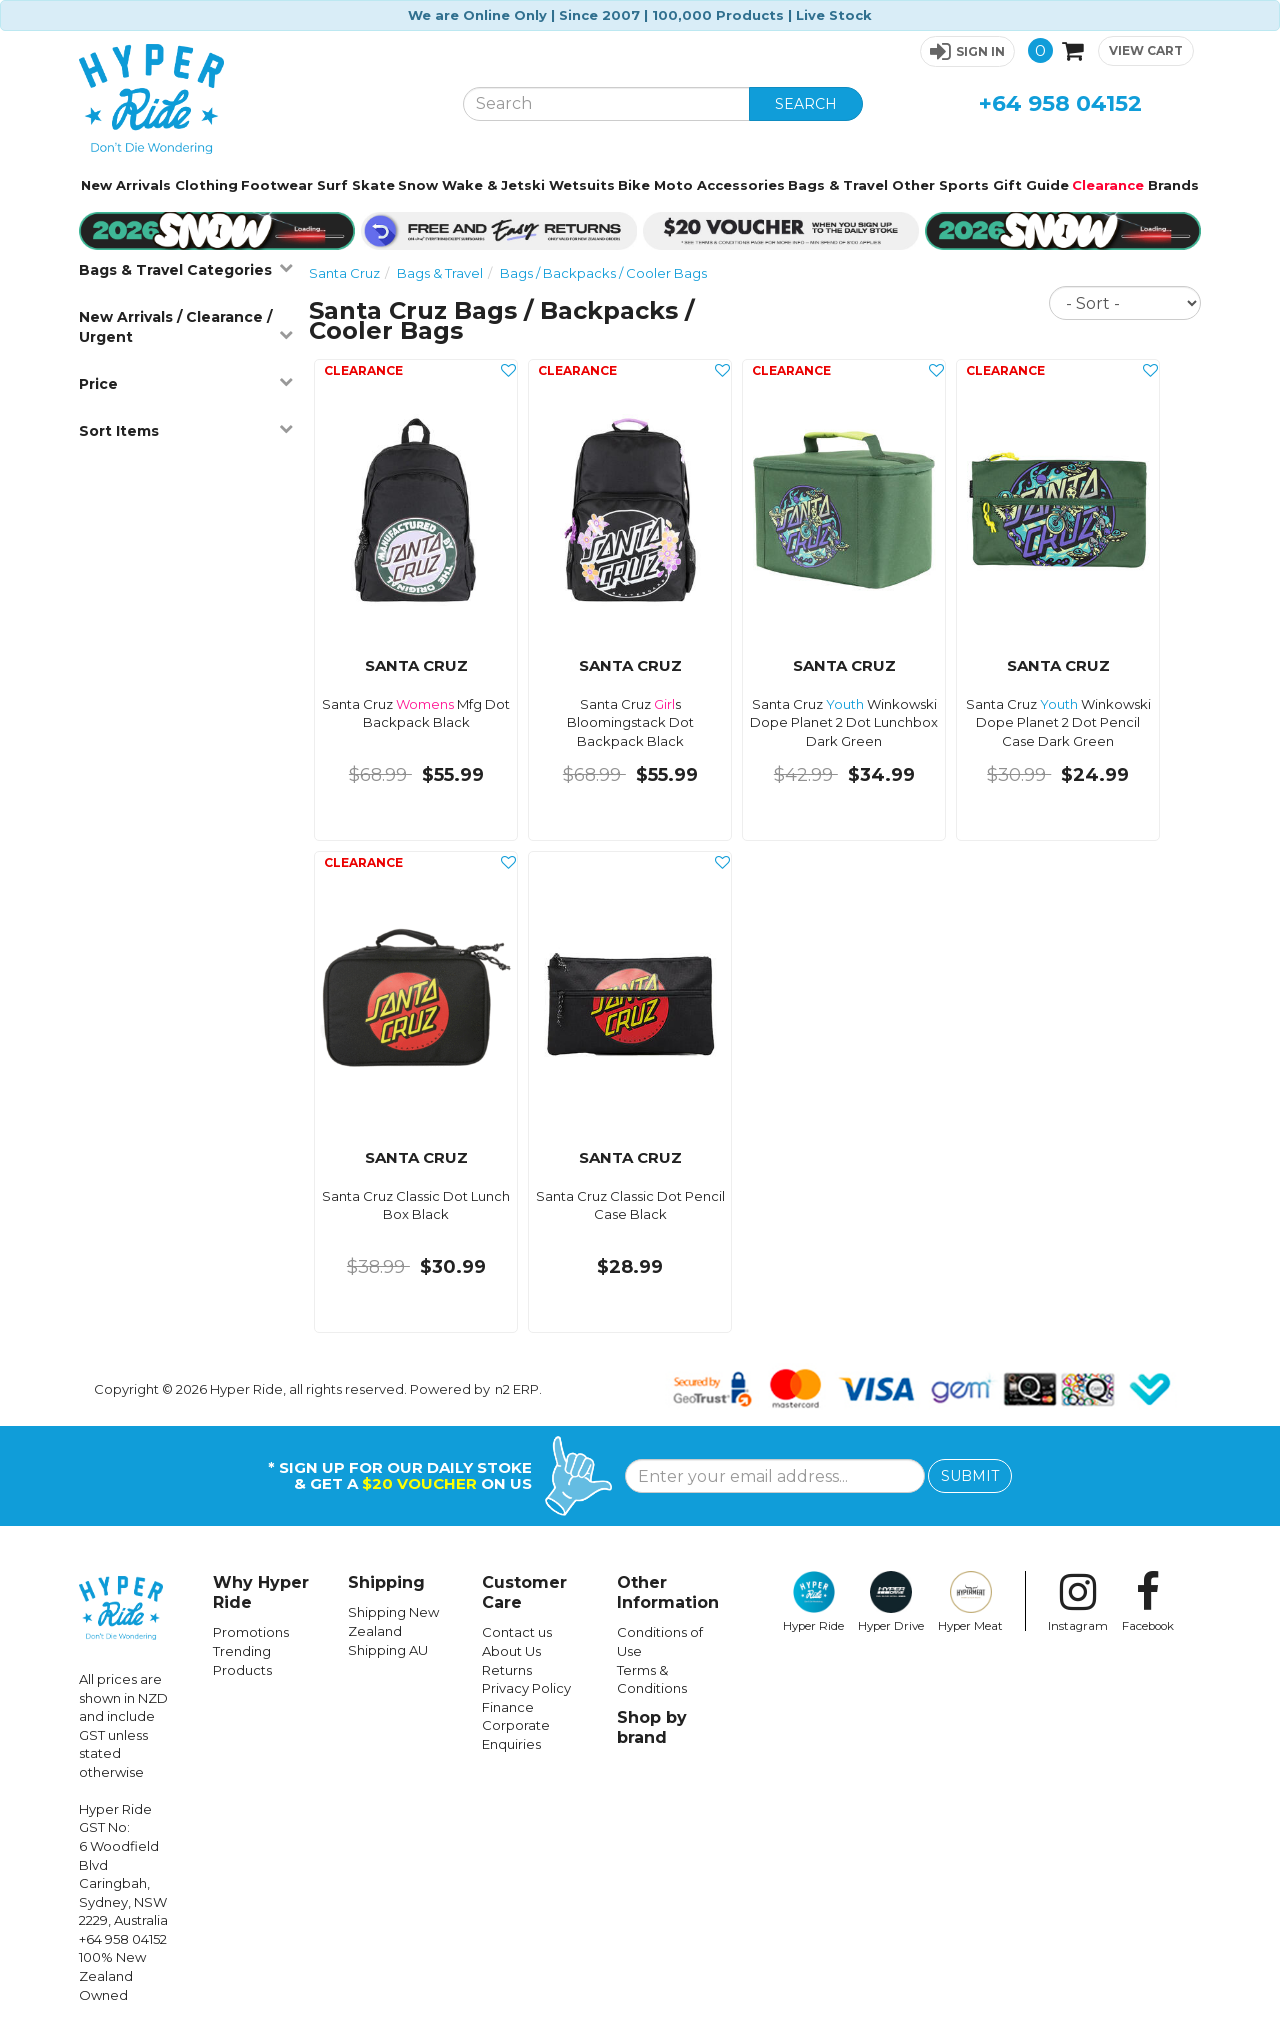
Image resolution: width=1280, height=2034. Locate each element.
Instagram (1078, 1602)
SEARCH (806, 104)
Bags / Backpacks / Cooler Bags (603, 273)
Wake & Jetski (493, 185)
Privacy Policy (526, 1688)
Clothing (206, 185)
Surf (332, 185)
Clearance (1108, 185)
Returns (507, 1670)
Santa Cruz (344, 273)
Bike (634, 185)
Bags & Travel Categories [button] (186, 269)
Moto (673, 185)
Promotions (251, 1632)
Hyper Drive (891, 1602)
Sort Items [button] (186, 430)
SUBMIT (970, 1476)
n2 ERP (517, 1389)
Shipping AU (388, 1650)
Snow (418, 185)
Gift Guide (1031, 185)
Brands (1173, 185)
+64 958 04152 (1060, 103)
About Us (511, 1651)
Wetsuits (582, 185)
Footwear (277, 185)
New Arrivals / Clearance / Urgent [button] (186, 327)
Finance (508, 1707)
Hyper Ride (813, 1602)
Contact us (517, 1632)
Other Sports (940, 185)
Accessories (741, 185)
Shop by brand (652, 1727)
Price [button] (186, 383)
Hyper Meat (970, 1602)
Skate (373, 185)
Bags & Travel (838, 185)
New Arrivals (126, 185)
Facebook (1148, 1602)
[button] (967, 51)
